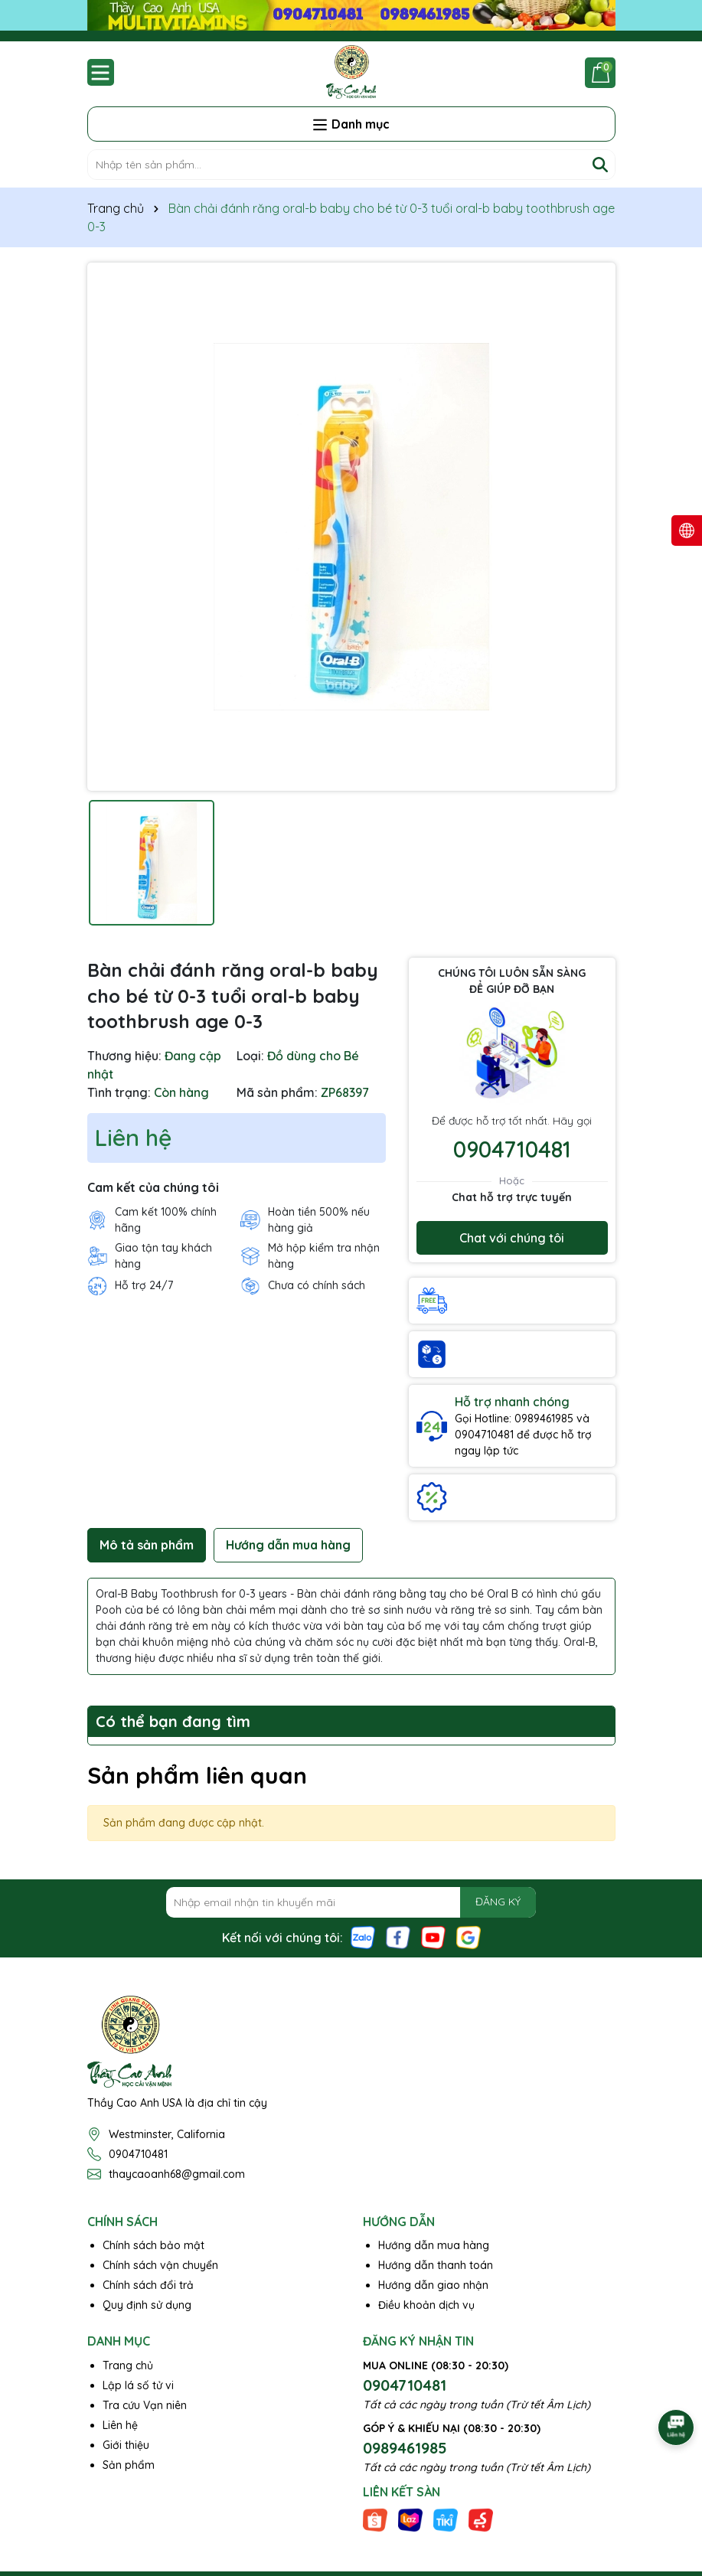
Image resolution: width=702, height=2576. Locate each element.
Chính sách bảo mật (153, 2245)
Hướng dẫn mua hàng (433, 2245)
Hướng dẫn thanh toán (435, 2265)
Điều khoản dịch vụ (426, 2305)
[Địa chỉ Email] (351, 1902)
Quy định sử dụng (147, 2305)
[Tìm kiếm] (600, 164)
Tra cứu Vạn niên (145, 2405)
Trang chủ (128, 2365)
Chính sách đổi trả (148, 2285)
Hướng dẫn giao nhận (433, 2285)
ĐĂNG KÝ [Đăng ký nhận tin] (498, 1901)
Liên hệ (120, 2425)
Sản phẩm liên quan (197, 1775)
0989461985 (405, 2447)
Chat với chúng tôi (511, 1238)
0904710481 (512, 1149)
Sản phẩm (129, 2465)
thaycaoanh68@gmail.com (177, 2174)
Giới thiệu (126, 2445)
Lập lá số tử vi (138, 2385)
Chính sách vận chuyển (160, 2265)
